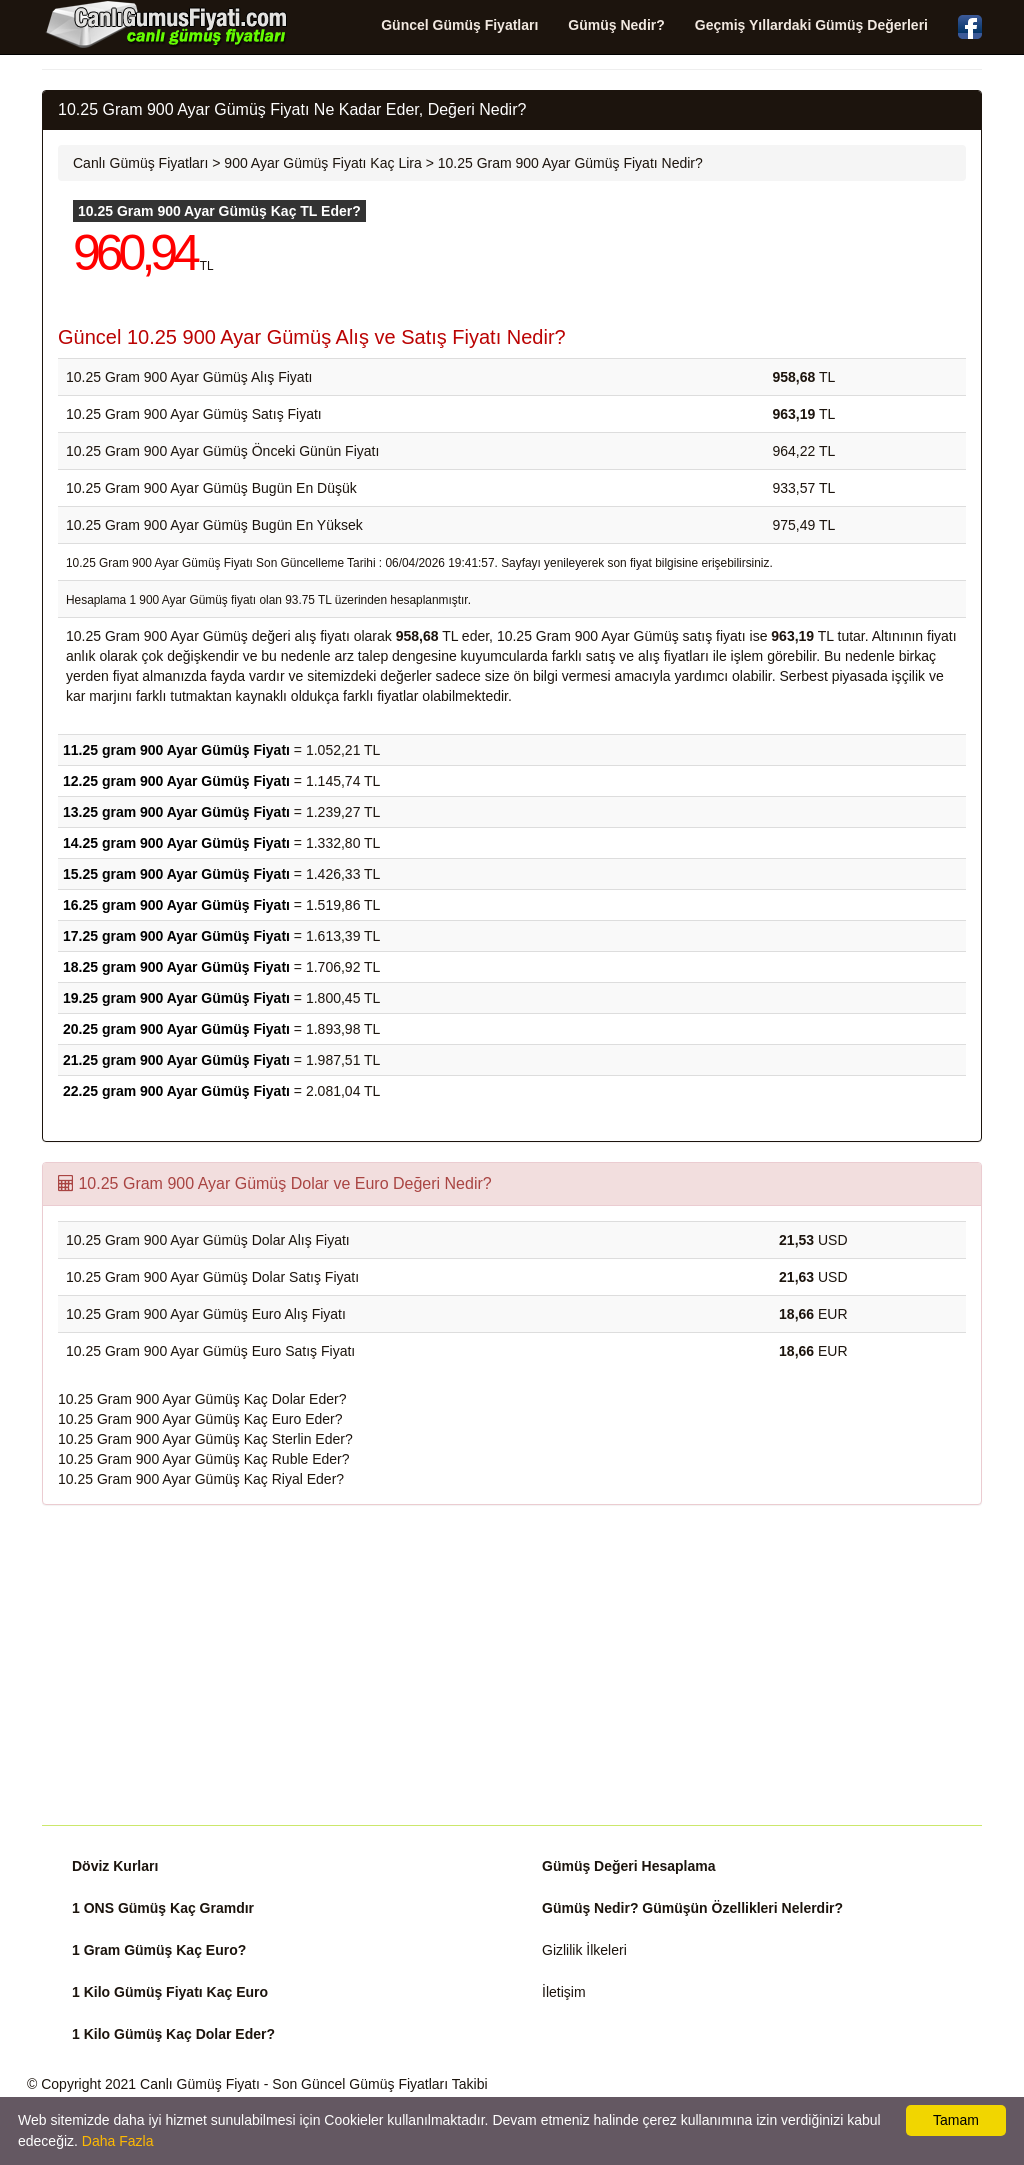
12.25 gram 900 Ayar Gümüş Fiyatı (176, 781)
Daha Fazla (118, 2141)
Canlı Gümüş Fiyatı (200, 2084)
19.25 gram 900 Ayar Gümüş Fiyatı (176, 998)
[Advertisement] (512, 1665)
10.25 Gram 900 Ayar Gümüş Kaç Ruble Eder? (204, 1459)
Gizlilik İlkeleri (584, 1950)
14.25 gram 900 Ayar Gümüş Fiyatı (176, 843)
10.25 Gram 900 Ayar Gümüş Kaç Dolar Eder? (202, 1399)
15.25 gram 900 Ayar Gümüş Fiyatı (176, 874)
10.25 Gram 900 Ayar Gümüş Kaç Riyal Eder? (201, 1479)
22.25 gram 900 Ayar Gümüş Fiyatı (176, 1091)
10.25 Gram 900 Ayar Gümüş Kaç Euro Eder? (200, 1419)
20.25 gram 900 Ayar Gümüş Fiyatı (176, 1029)
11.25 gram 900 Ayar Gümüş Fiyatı (176, 750)
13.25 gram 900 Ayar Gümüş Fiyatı (176, 812)
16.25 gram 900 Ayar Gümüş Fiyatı (176, 905)
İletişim (564, 1992)
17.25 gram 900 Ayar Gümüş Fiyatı (176, 936)
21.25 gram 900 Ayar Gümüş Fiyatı (176, 1060)
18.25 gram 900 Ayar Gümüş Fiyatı (176, 967)
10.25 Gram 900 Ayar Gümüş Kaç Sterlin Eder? (205, 1439)
